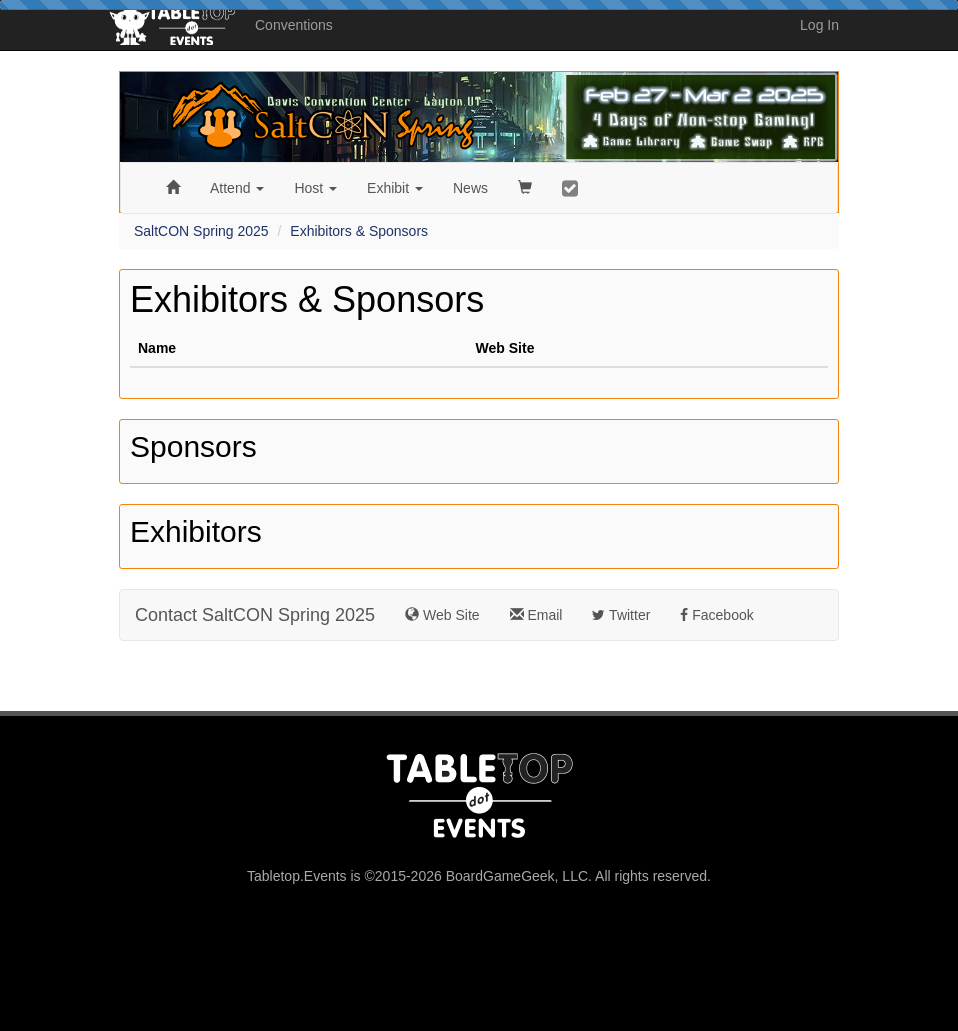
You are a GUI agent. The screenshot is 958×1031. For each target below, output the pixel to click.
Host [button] (315, 188)
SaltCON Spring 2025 (201, 231)
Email (536, 615)
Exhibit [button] (395, 188)
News (470, 188)
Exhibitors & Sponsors (359, 231)
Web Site (442, 615)
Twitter (621, 615)
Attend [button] (237, 188)
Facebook (716, 615)
